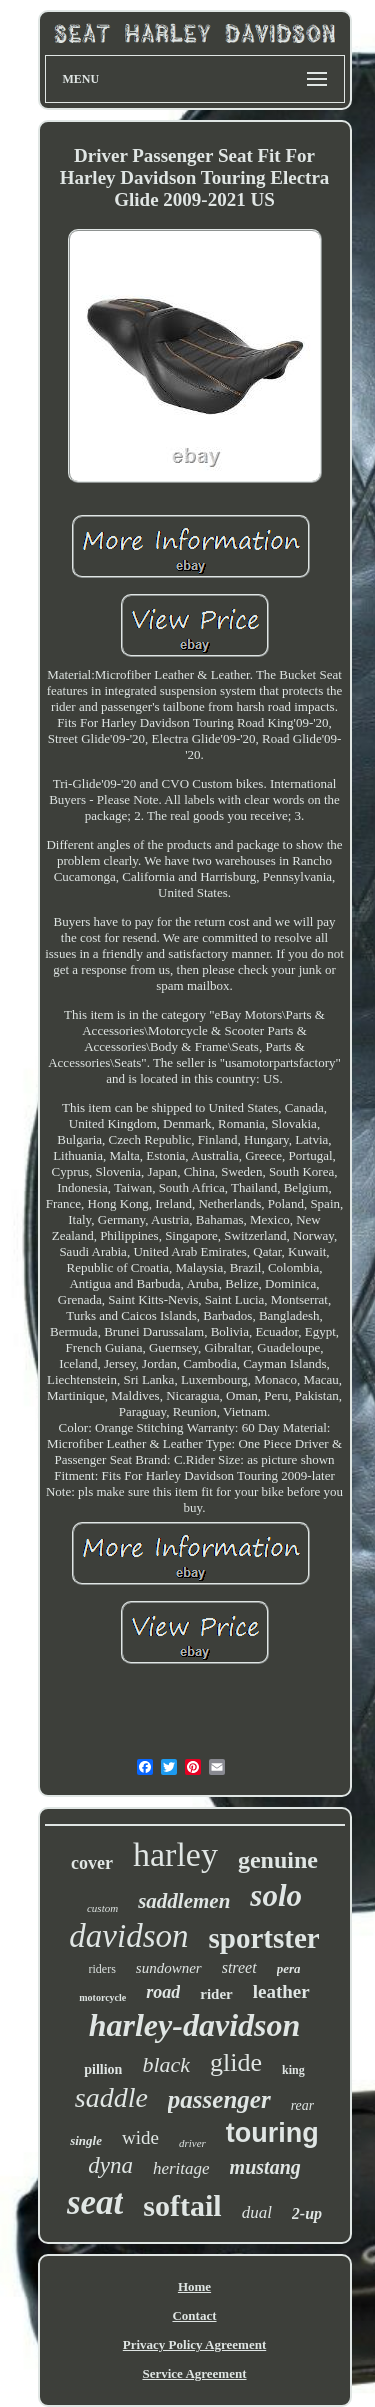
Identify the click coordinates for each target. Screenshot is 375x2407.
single (86, 2140)
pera (289, 1968)
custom (102, 1908)
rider (216, 1994)
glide (236, 2062)
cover (92, 1863)
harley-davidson (195, 2025)
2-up (307, 2213)
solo (276, 1895)
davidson (128, 1936)
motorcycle (102, 1997)
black (166, 2064)
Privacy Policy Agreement (194, 2344)
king (293, 2070)
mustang (265, 2167)
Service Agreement (194, 2373)
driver (192, 2143)
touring (272, 2133)
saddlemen (184, 1901)
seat (95, 2202)
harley (175, 1854)
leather (281, 1991)
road (163, 1992)
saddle (111, 2097)
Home (194, 2286)
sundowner (169, 1968)
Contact (194, 2315)
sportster (264, 1938)
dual (257, 2212)
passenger (219, 2099)
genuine (278, 1860)
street (239, 1967)
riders (102, 1969)
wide (140, 2137)
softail (182, 2205)
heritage (181, 2168)
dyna (110, 2165)
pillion (103, 2069)
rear (303, 2105)
